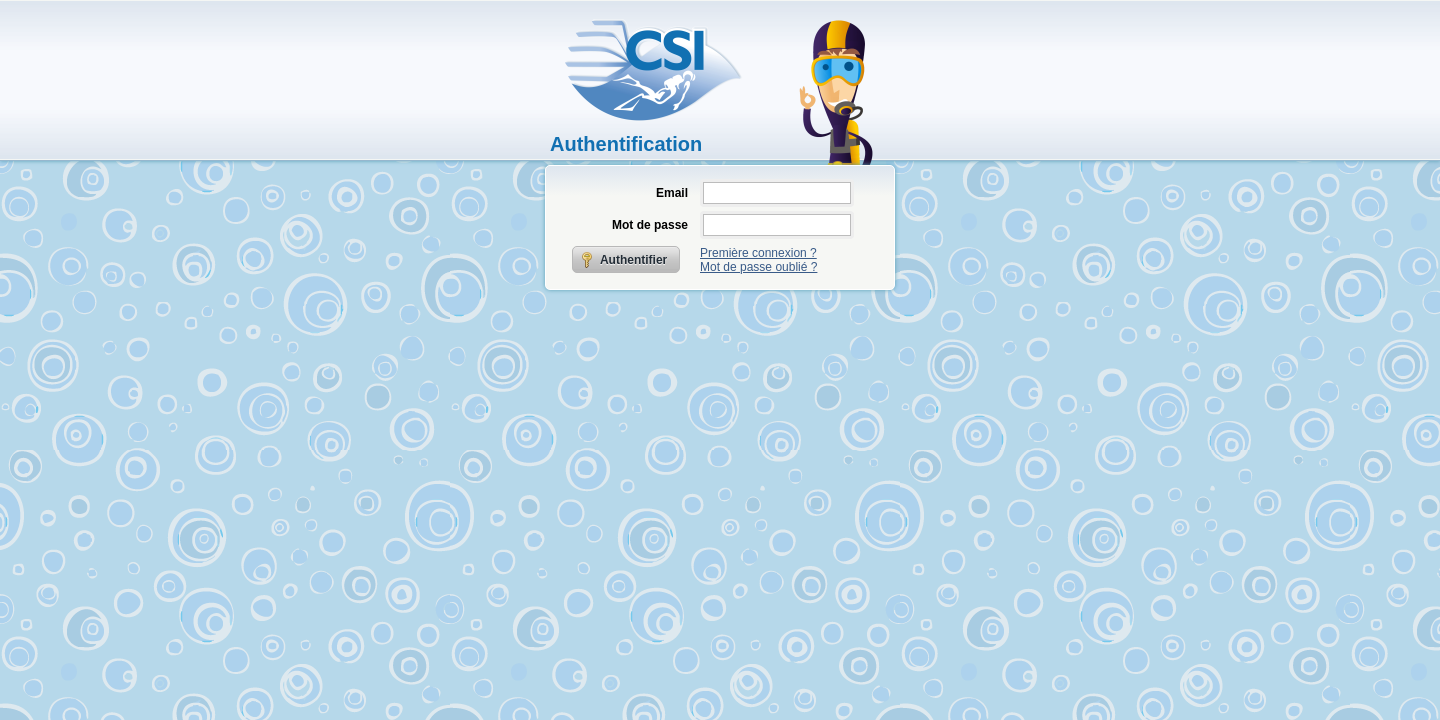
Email (672, 193)
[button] (626, 259)
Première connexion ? (758, 253)
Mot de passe (650, 225)
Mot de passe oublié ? (758, 267)
